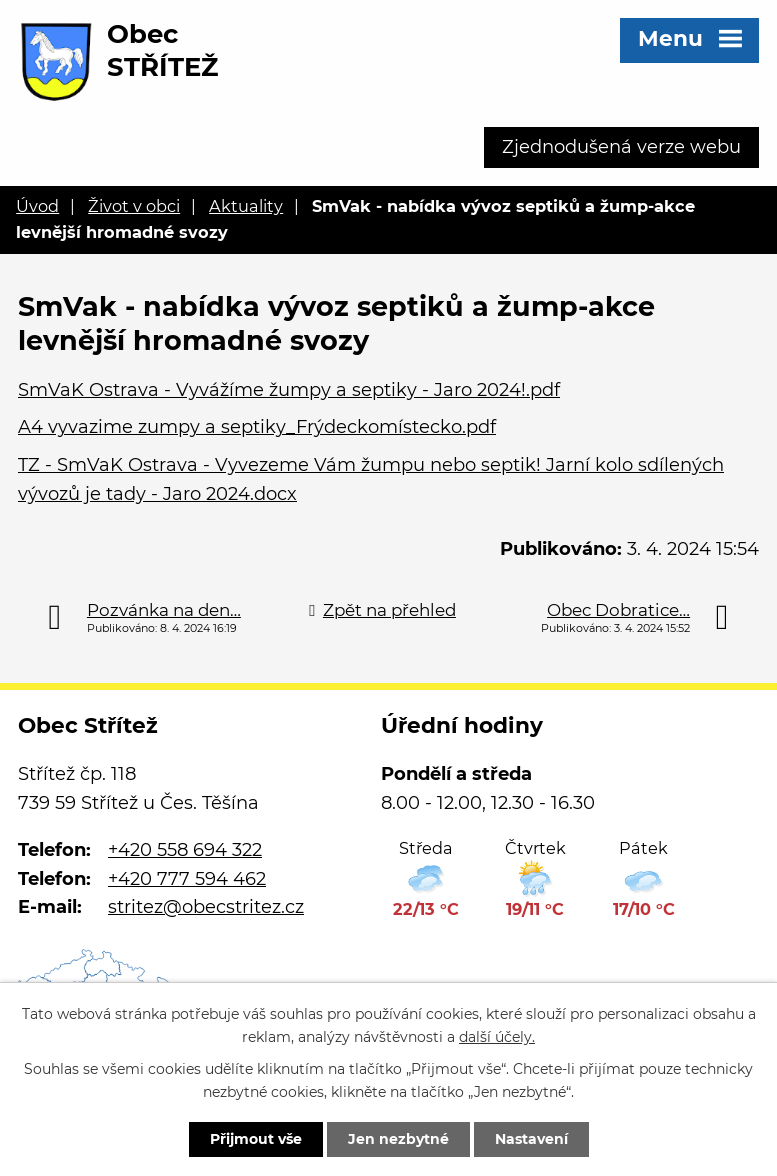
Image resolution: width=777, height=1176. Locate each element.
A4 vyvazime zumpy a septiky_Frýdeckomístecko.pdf (257, 427)
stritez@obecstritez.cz (206, 907)
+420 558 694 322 (185, 850)
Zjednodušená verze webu (621, 147)
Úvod (37, 206)
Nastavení (531, 1139)
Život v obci (134, 206)
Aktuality (246, 206)
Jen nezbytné (398, 1139)
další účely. (497, 1037)
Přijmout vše (256, 1139)
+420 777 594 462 (187, 879)
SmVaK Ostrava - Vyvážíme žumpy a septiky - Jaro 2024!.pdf (289, 390)
